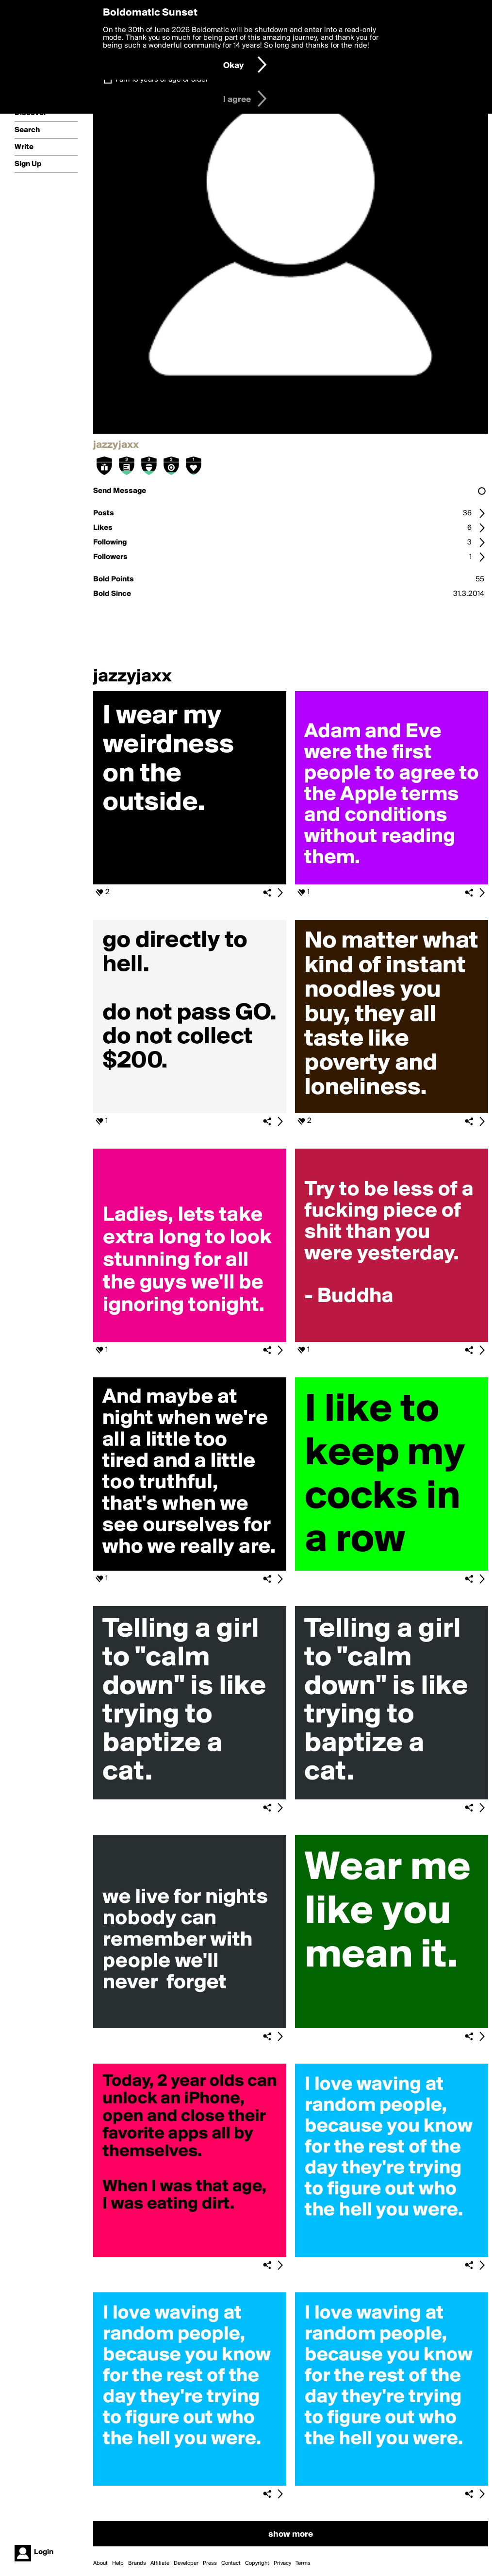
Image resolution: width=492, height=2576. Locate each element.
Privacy (282, 2563)
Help (118, 2563)
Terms (303, 2563)
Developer (186, 2563)
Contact (231, 2563)
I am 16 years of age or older (161, 80)
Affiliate (159, 2563)
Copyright (257, 2563)
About (100, 2563)
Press (210, 2563)
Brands (137, 2563)
